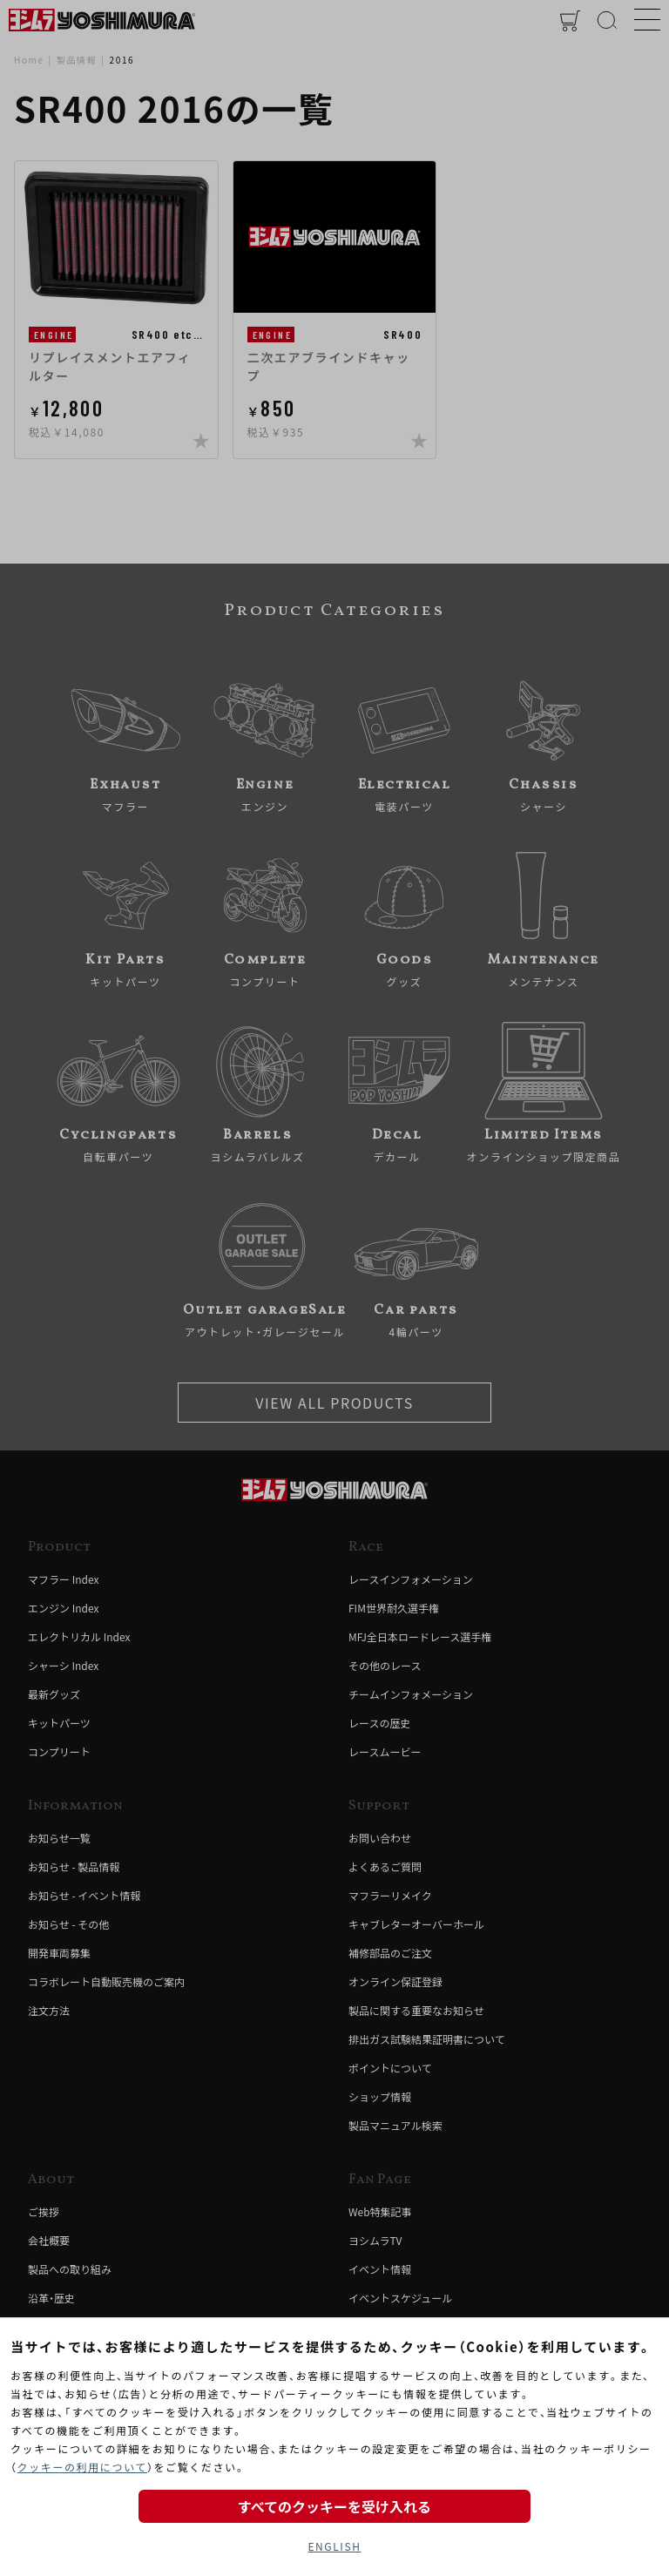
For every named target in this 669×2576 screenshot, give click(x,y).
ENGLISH (334, 2546)
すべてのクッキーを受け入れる (334, 2506)
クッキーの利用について (82, 2466)
